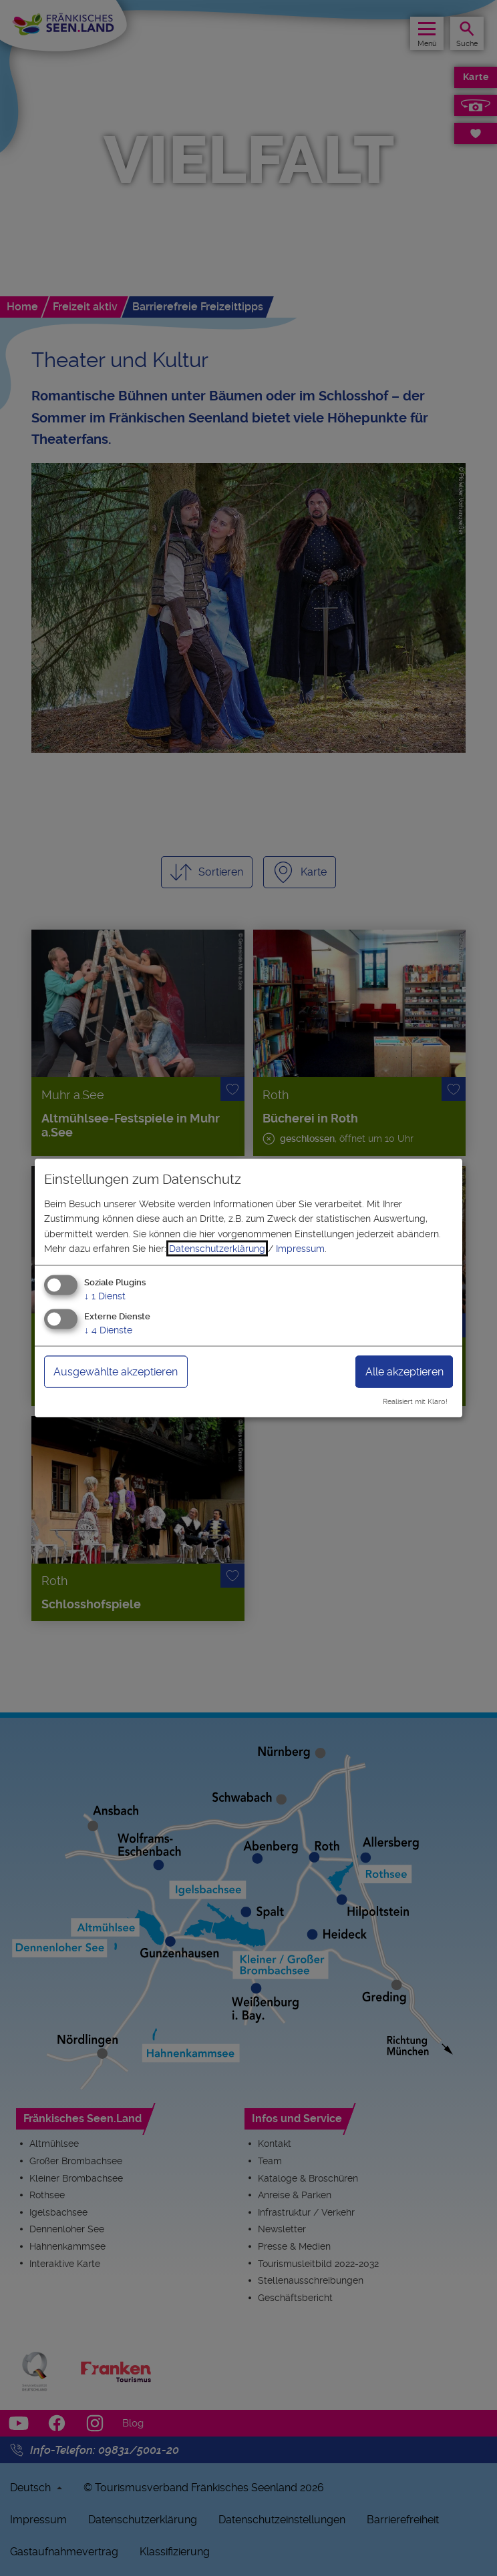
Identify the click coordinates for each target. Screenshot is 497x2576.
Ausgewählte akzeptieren (115, 1371)
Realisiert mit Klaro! (415, 1401)
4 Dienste (108, 1330)
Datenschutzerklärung (217, 1248)
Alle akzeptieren (404, 1371)
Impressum (300, 1248)
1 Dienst (105, 1296)
